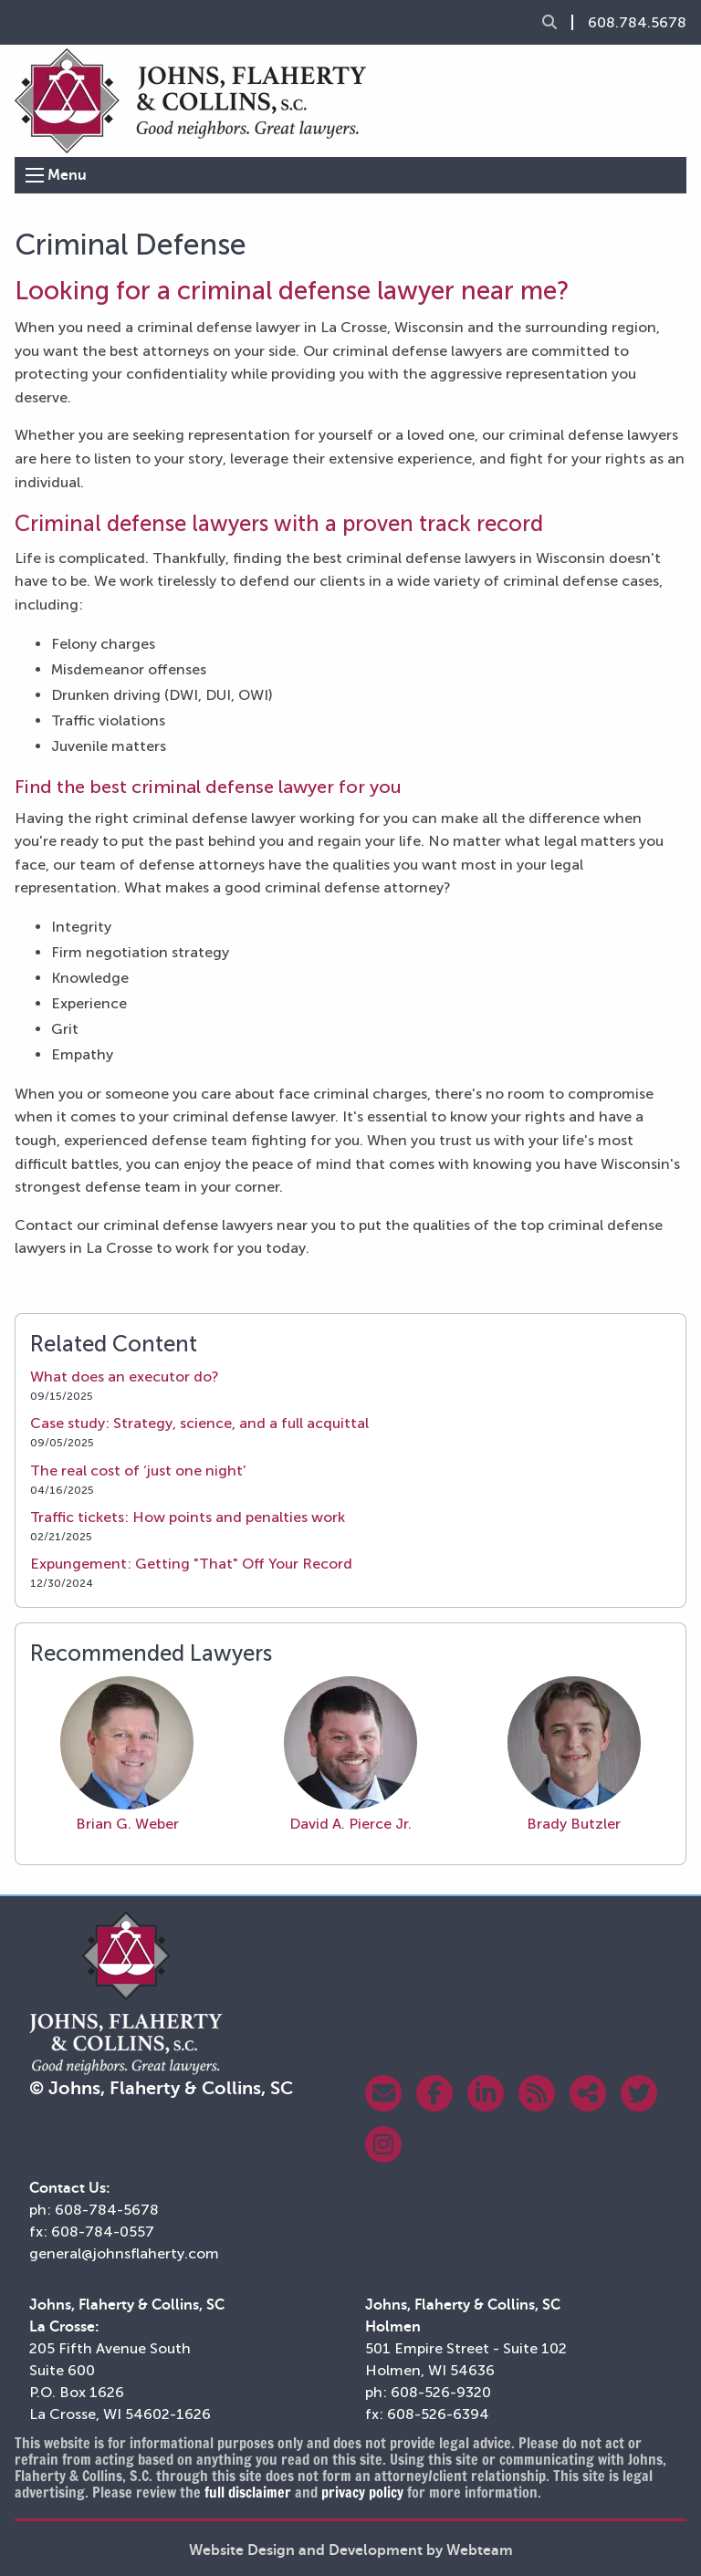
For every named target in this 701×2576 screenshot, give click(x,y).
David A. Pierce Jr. (350, 1754)
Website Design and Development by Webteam (351, 2550)
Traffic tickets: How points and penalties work (187, 1517)
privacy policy (362, 2492)
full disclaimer (247, 2492)
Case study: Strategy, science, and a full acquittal (199, 1423)
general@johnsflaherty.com (124, 2253)
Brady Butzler (574, 1754)
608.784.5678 (637, 23)
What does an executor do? (124, 1376)
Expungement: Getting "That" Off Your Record (191, 1563)
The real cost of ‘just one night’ (138, 1470)
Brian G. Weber (127, 1754)
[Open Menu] (35, 175)
